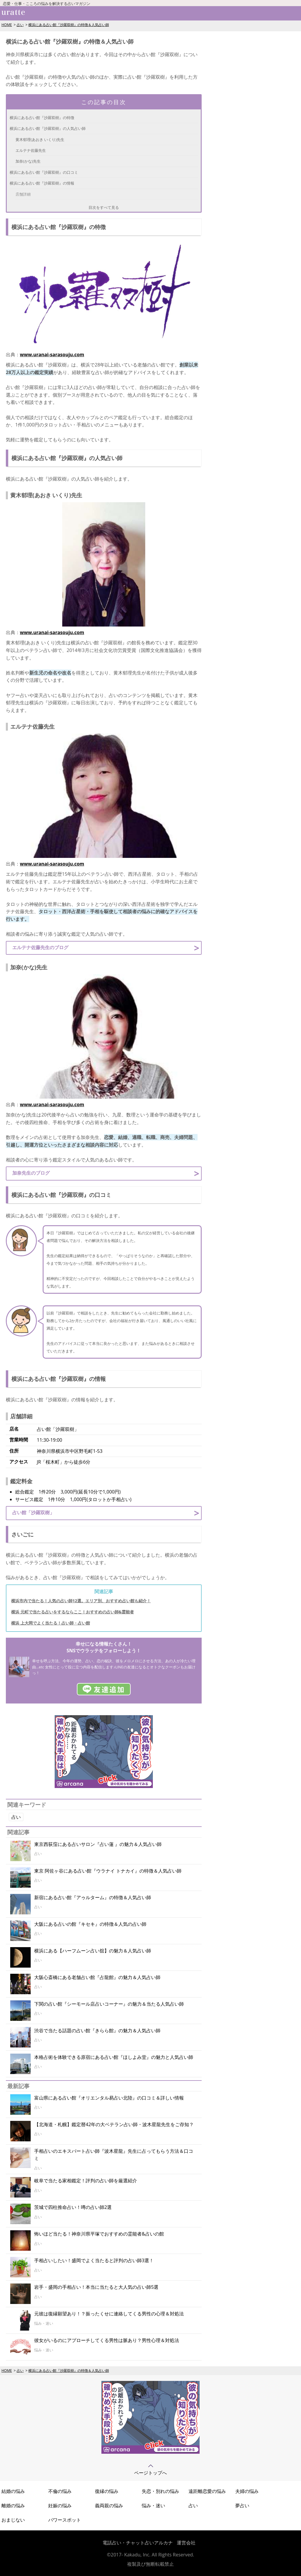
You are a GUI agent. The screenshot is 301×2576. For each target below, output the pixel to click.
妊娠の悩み (60, 2505)
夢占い (242, 2505)
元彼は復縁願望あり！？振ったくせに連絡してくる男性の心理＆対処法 (109, 2313)
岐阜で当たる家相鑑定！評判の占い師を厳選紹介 (85, 2180)
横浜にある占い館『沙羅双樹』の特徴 (42, 117)
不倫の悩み (60, 2491)
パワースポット (64, 2520)
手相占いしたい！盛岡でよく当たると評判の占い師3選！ (94, 2260)
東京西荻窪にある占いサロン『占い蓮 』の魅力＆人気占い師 (98, 1844)
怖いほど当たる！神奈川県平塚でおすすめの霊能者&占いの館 (99, 2234)
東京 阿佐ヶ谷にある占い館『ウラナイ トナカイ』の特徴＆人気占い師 (107, 1871)
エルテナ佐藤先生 (30, 150)
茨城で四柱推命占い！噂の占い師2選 (73, 2207)
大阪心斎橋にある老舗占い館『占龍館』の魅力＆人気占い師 (97, 1977)
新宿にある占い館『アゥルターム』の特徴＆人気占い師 (92, 1897)
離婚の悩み (13, 2505)
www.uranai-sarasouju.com (52, 354)
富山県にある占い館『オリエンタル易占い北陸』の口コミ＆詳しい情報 (109, 2098)
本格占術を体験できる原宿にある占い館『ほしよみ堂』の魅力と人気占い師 (113, 2057)
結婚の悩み (13, 2491)
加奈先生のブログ (31, 1173)
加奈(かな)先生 (28, 161)
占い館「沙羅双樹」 (33, 1512)
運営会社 (186, 2542)
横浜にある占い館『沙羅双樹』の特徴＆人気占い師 (68, 24)
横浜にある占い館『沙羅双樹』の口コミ (44, 172)
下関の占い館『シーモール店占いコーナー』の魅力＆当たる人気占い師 (109, 2004)
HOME (6, 24)
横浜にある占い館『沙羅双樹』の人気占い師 (48, 128)
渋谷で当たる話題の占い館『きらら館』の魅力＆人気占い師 (97, 2030)
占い (20, 24)
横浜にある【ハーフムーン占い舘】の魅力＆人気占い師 (92, 1950)
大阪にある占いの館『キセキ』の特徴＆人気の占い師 (90, 1924)
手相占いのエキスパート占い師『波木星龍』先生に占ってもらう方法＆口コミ (113, 2155)
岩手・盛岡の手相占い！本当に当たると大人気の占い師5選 (96, 2287)
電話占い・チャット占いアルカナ (138, 2542)
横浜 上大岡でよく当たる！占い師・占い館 (50, 1623)
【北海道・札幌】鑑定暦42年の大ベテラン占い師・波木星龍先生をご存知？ (114, 2124)
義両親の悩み (109, 2505)
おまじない (13, 2520)
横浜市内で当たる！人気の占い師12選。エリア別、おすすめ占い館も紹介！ (81, 1600)
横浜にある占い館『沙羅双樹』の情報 (42, 183)
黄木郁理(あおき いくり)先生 (39, 139)
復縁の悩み (106, 2491)
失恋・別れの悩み (160, 2491)
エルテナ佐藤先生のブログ (40, 947)
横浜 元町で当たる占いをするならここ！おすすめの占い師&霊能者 (72, 1612)
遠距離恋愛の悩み (207, 2491)
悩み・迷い (153, 2505)
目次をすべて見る (104, 207)
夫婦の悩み (247, 2491)
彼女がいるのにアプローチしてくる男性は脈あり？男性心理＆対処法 (106, 2340)
